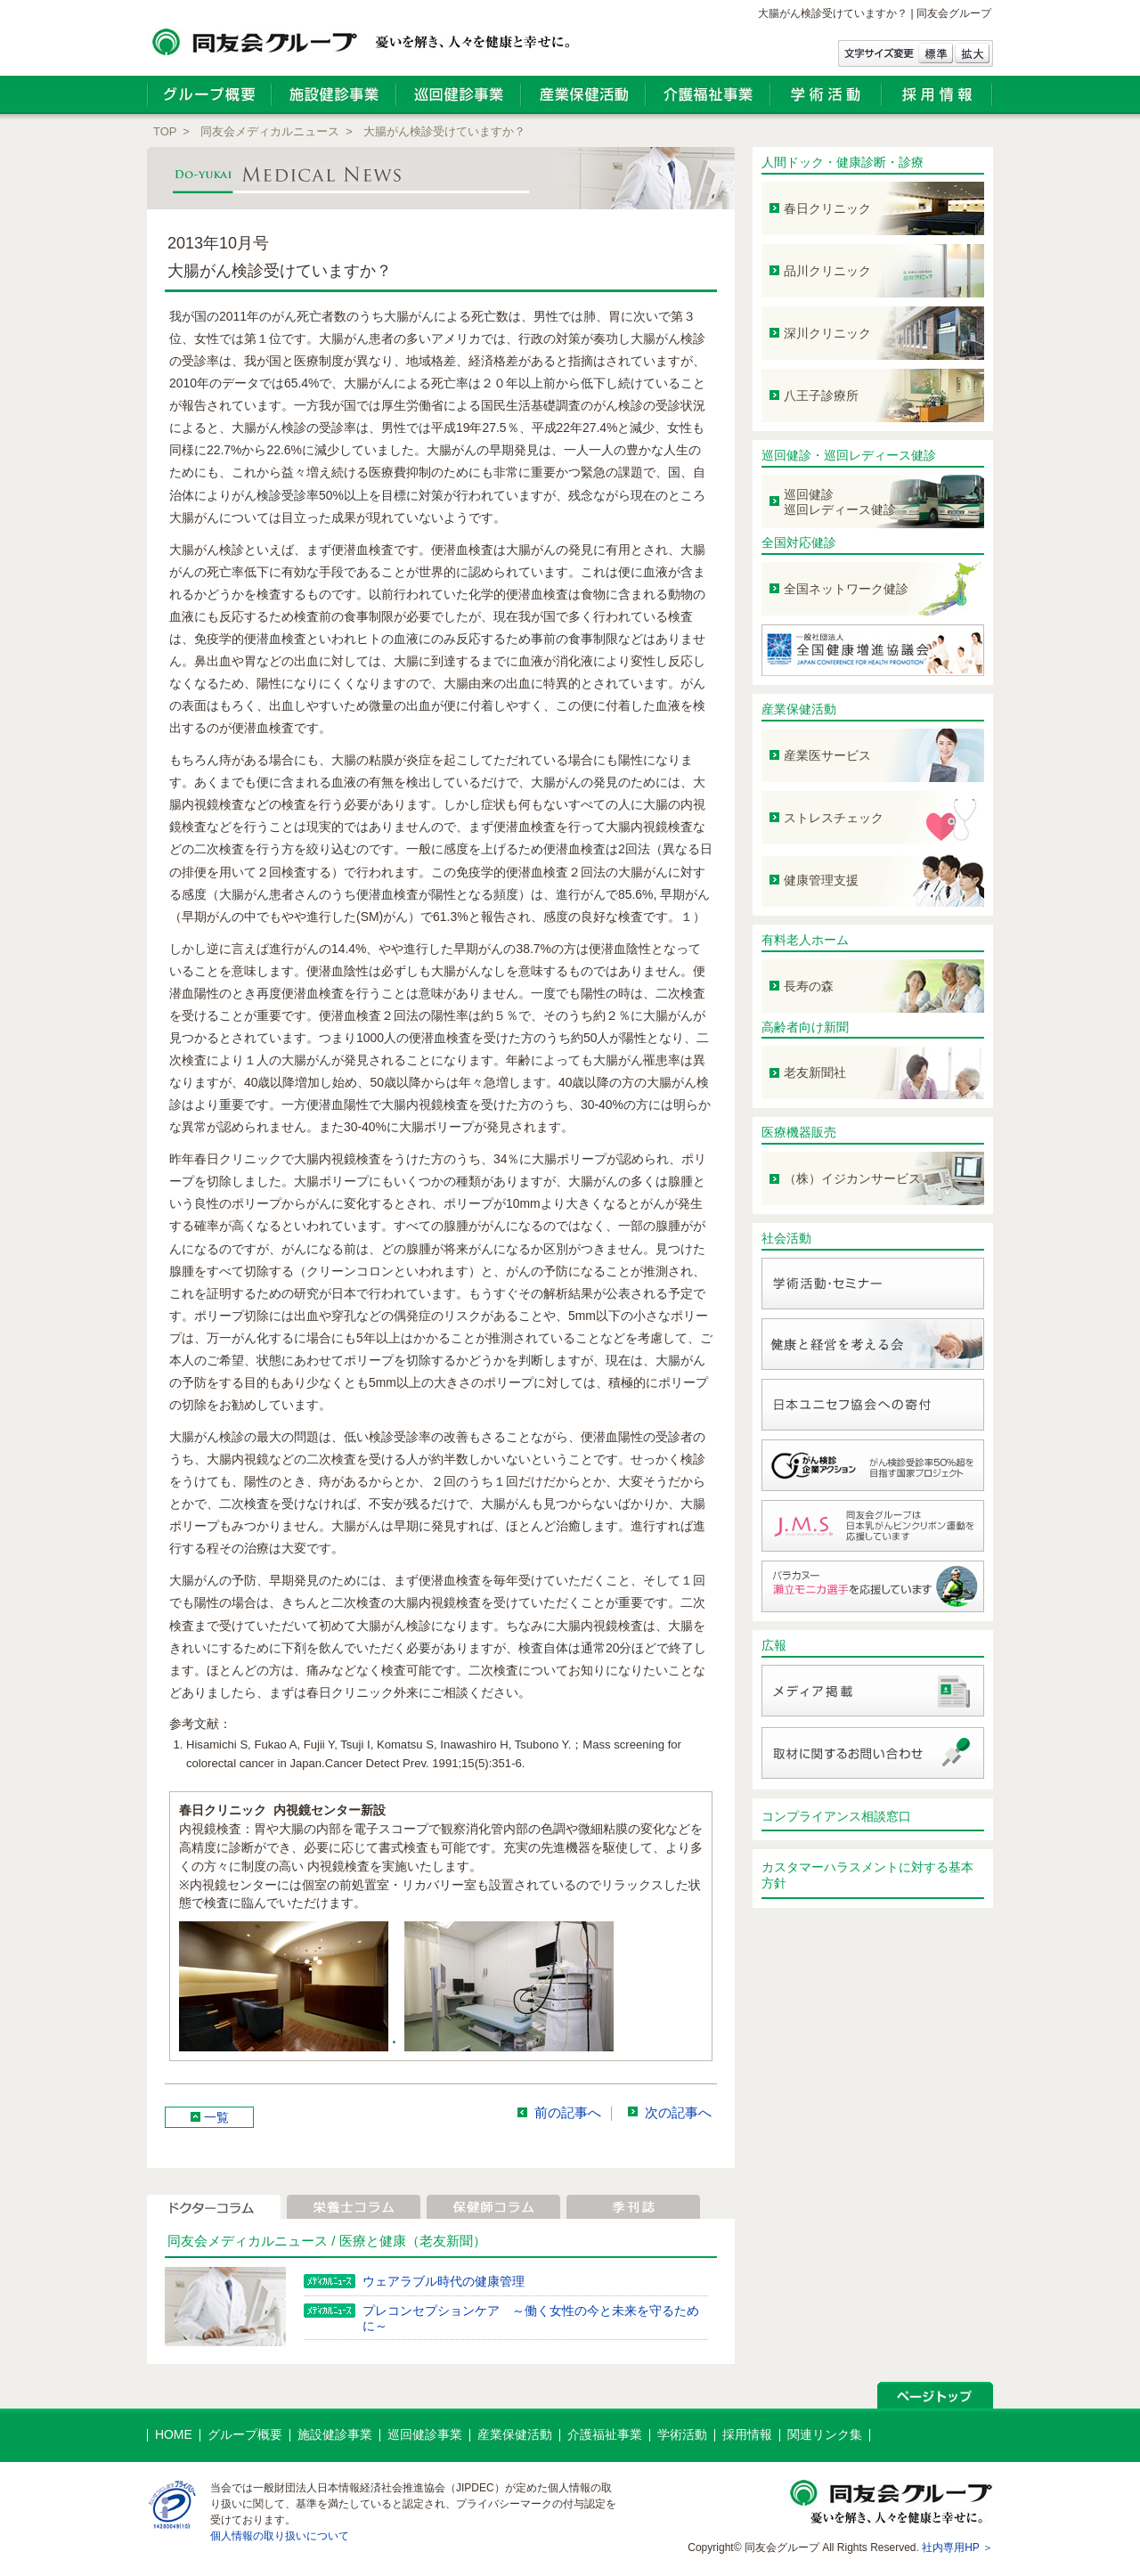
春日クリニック (827, 208)
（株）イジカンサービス (852, 1178)
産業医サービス (827, 755)
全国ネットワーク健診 (846, 589)
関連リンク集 (824, 2434)
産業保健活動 (798, 709)
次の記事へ (678, 2113)
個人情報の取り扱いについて (279, 2536)
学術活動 (682, 2434)
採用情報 (747, 2434)
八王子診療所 (821, 395)
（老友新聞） (446, 2240)
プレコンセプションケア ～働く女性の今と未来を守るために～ (530, 2318)
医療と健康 (372, 2240)
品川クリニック (827, 271)
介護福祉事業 (604, 2434)
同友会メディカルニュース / (253, 2240)
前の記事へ (567, 2113)
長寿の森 (809, 986)
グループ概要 (245, 2434)
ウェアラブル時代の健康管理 (443, 2281)
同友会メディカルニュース (269, 131)
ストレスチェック (834, 818)
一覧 (216, 2117)
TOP (164, 131)
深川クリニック (827, 333)
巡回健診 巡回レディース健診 (840, 502)
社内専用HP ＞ (957, 2547)
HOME (173, 2434)
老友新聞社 (815, 1072)
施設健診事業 (334, 2434)
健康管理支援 (821, 880)
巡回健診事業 (424, 2434)
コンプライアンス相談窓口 (836, 1816)
